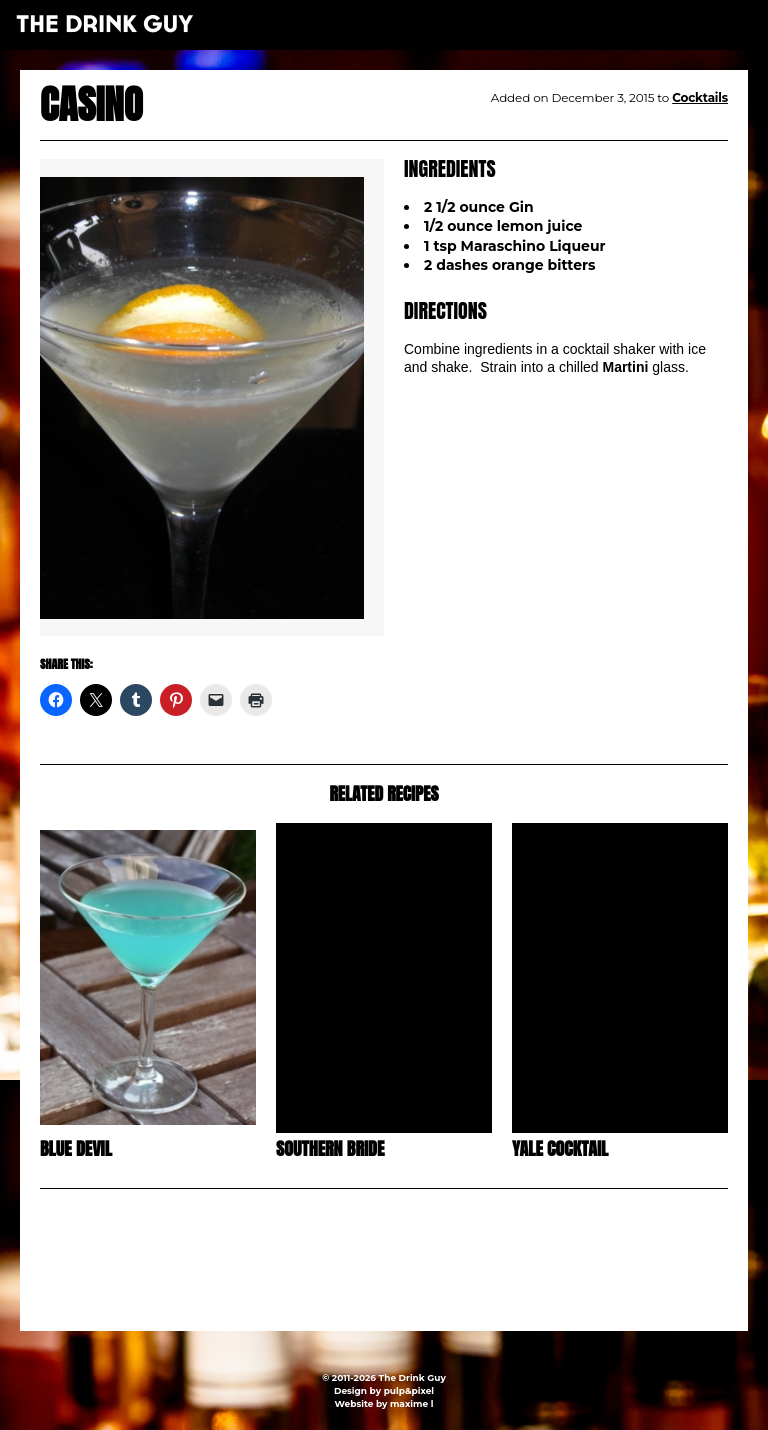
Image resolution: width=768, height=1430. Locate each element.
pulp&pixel (409, 1390)
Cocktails (700, 97)
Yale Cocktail (560, 1148)
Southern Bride (330, 1148)
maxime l (411, 1403)
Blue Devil (76, 1148)
